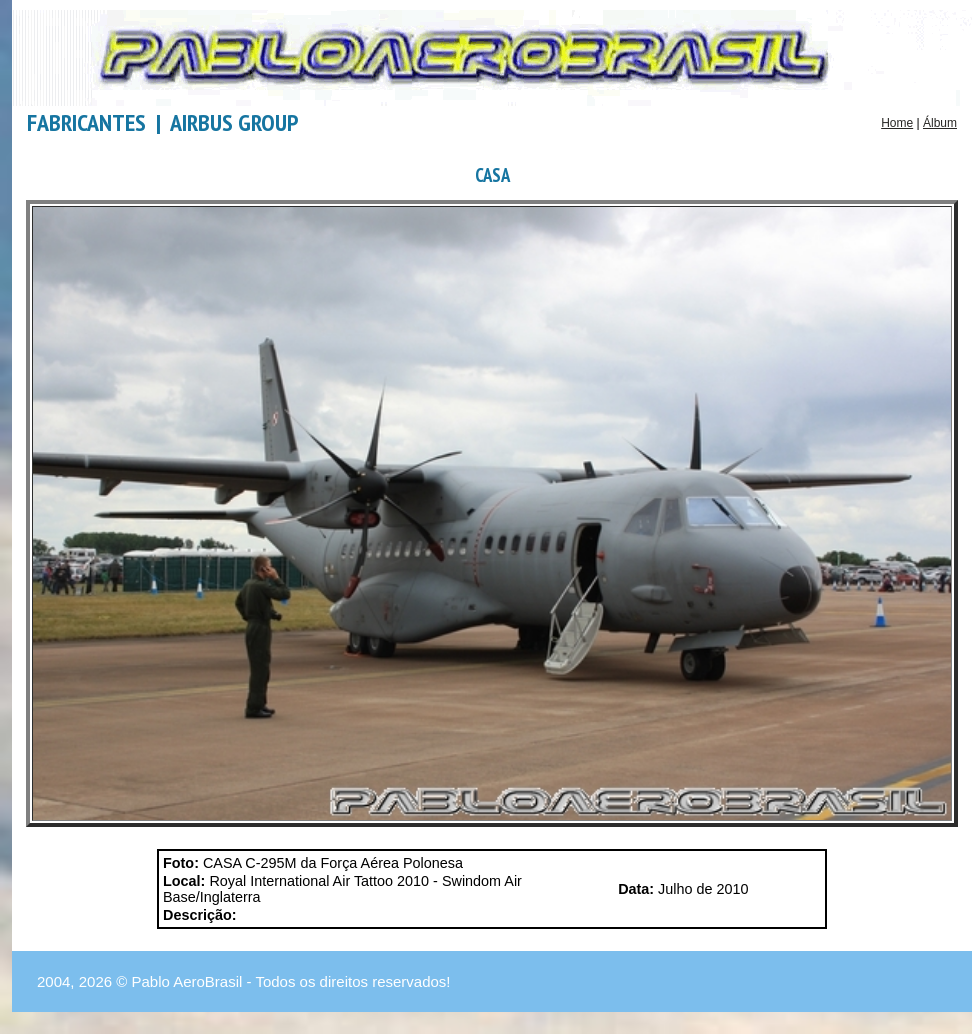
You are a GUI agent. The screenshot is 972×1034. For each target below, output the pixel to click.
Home (897, 123)
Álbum (940, 123)
